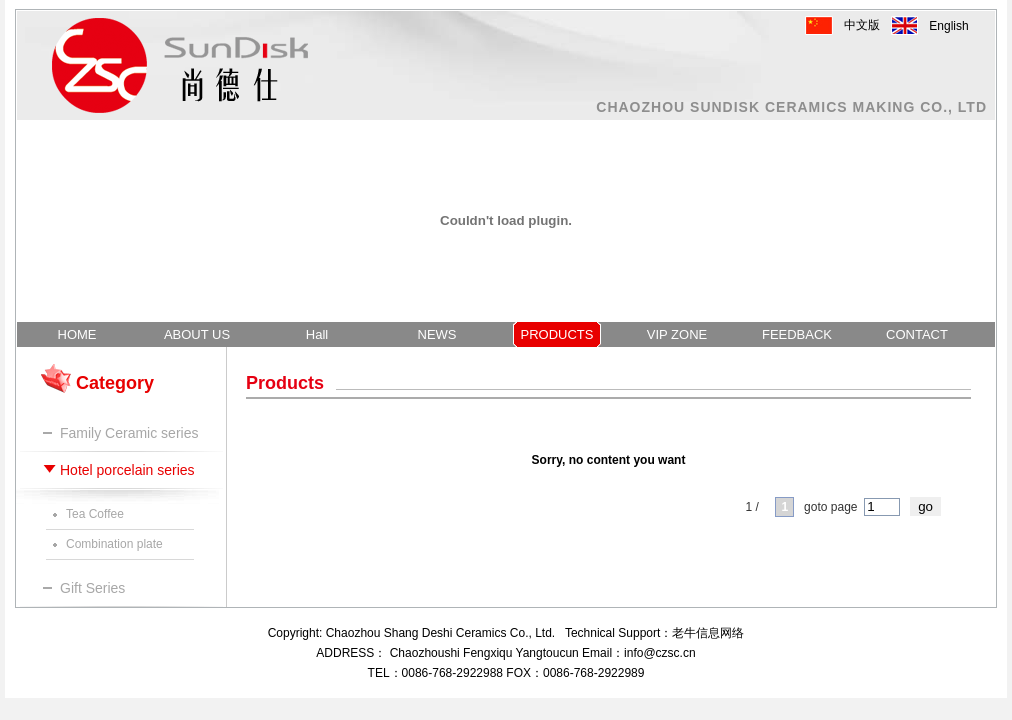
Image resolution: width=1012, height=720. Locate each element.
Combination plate (114, 544)
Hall (317, 334)
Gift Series (92, 588)
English (948, 26)
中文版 (862, 25)
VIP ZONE (677, 334)
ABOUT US (197, 334)
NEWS (437, 334)
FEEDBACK (797, 334)
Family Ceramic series (129, 433)
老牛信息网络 (708, 633)
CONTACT (917, 334)
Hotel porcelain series (127, 470)
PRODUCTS (557, 334)
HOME (77, 334)
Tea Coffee (95, 514)
